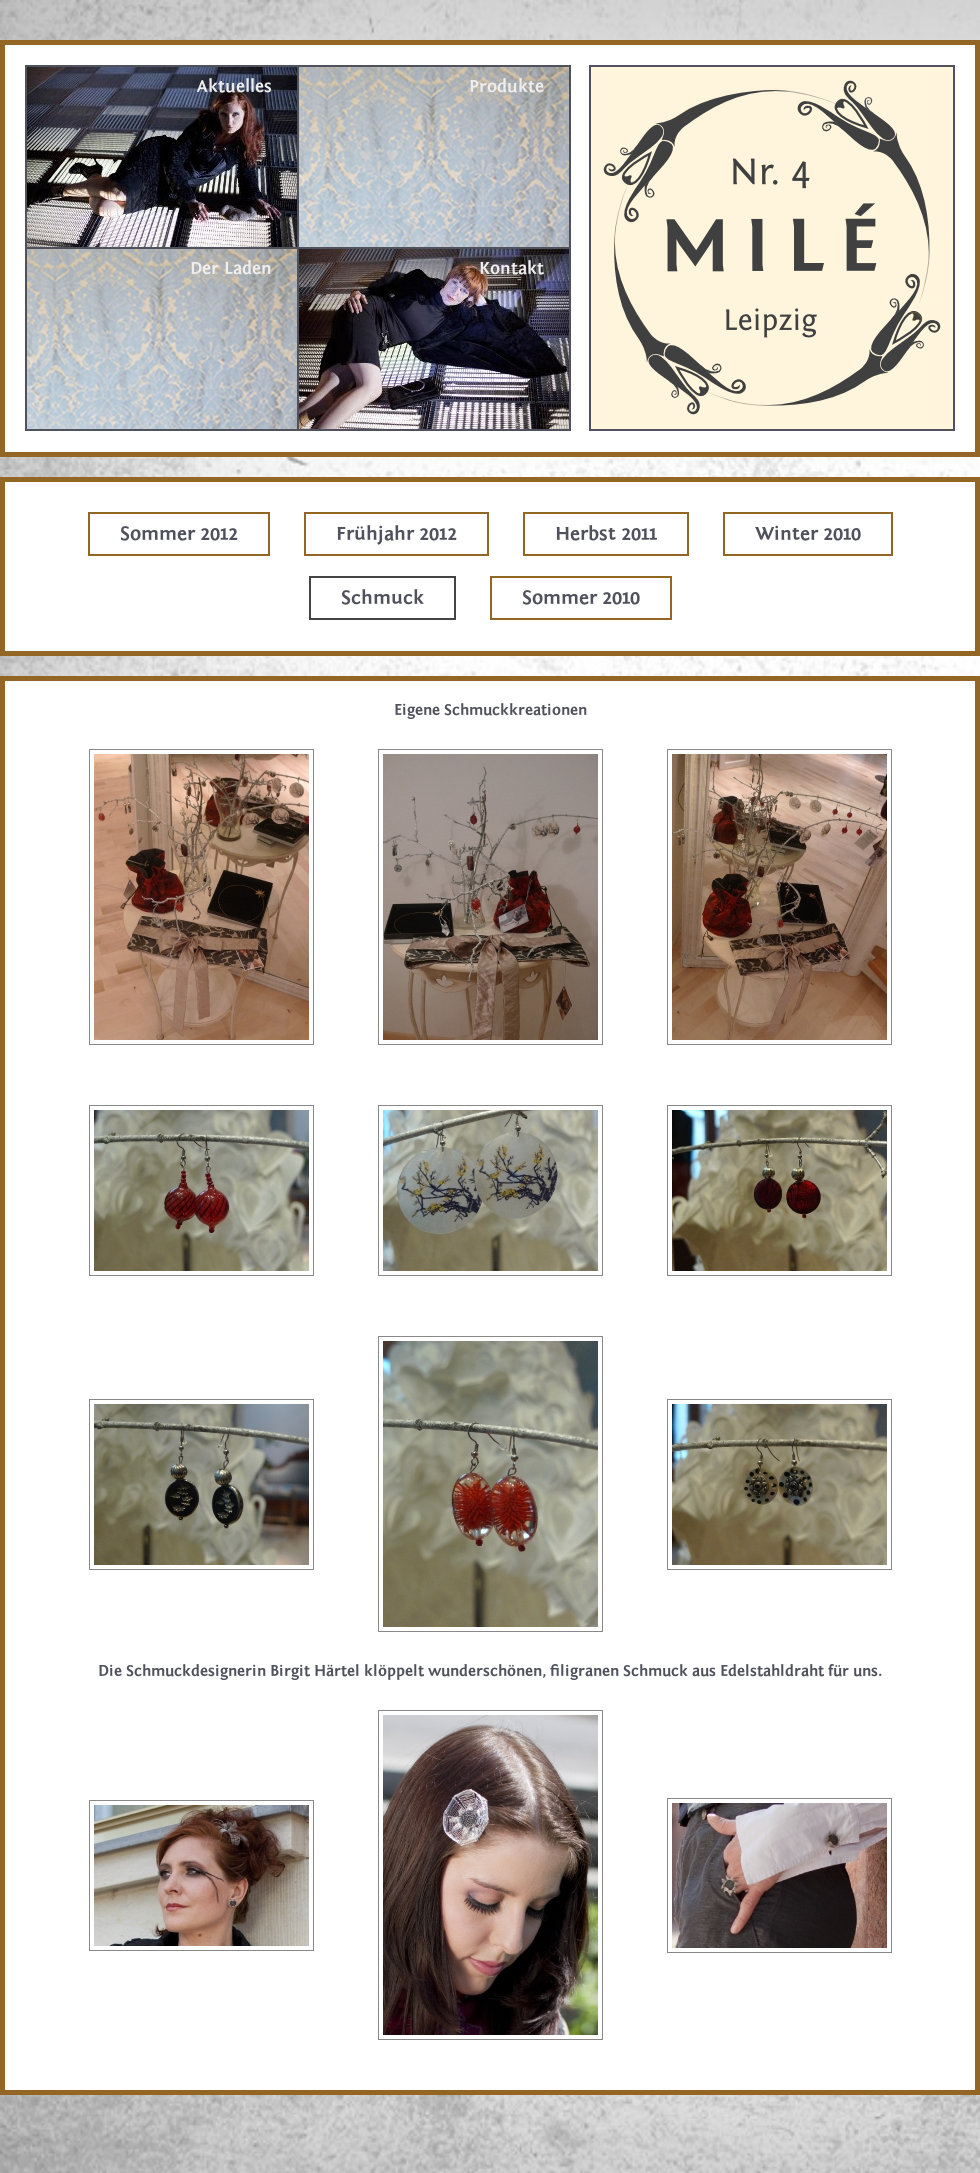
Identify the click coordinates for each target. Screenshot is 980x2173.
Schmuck (382, 597)
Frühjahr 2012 (396, 533)
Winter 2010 (808, 533)
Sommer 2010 (581, 597)
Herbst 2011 (606, 533)
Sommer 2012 (179, 533)
